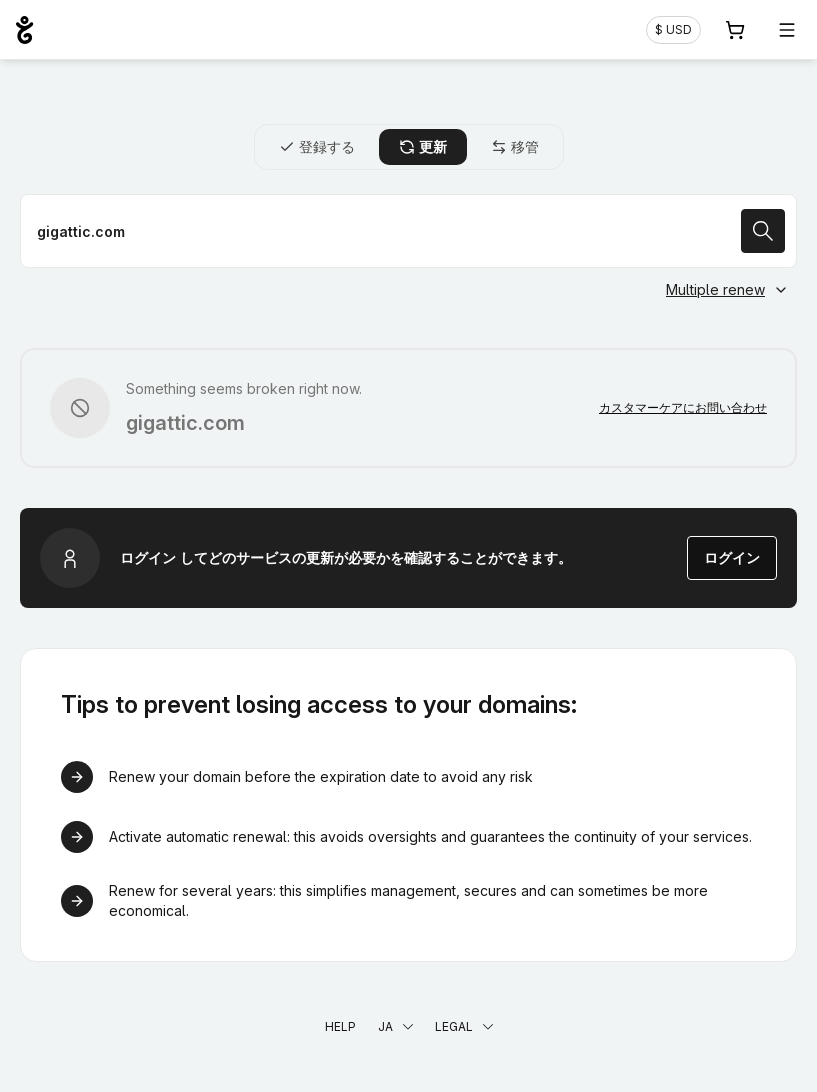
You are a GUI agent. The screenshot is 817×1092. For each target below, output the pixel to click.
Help (340, 1026)
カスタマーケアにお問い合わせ (683, 407)
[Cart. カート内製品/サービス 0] (735, 30)
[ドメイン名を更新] (408, 231)
